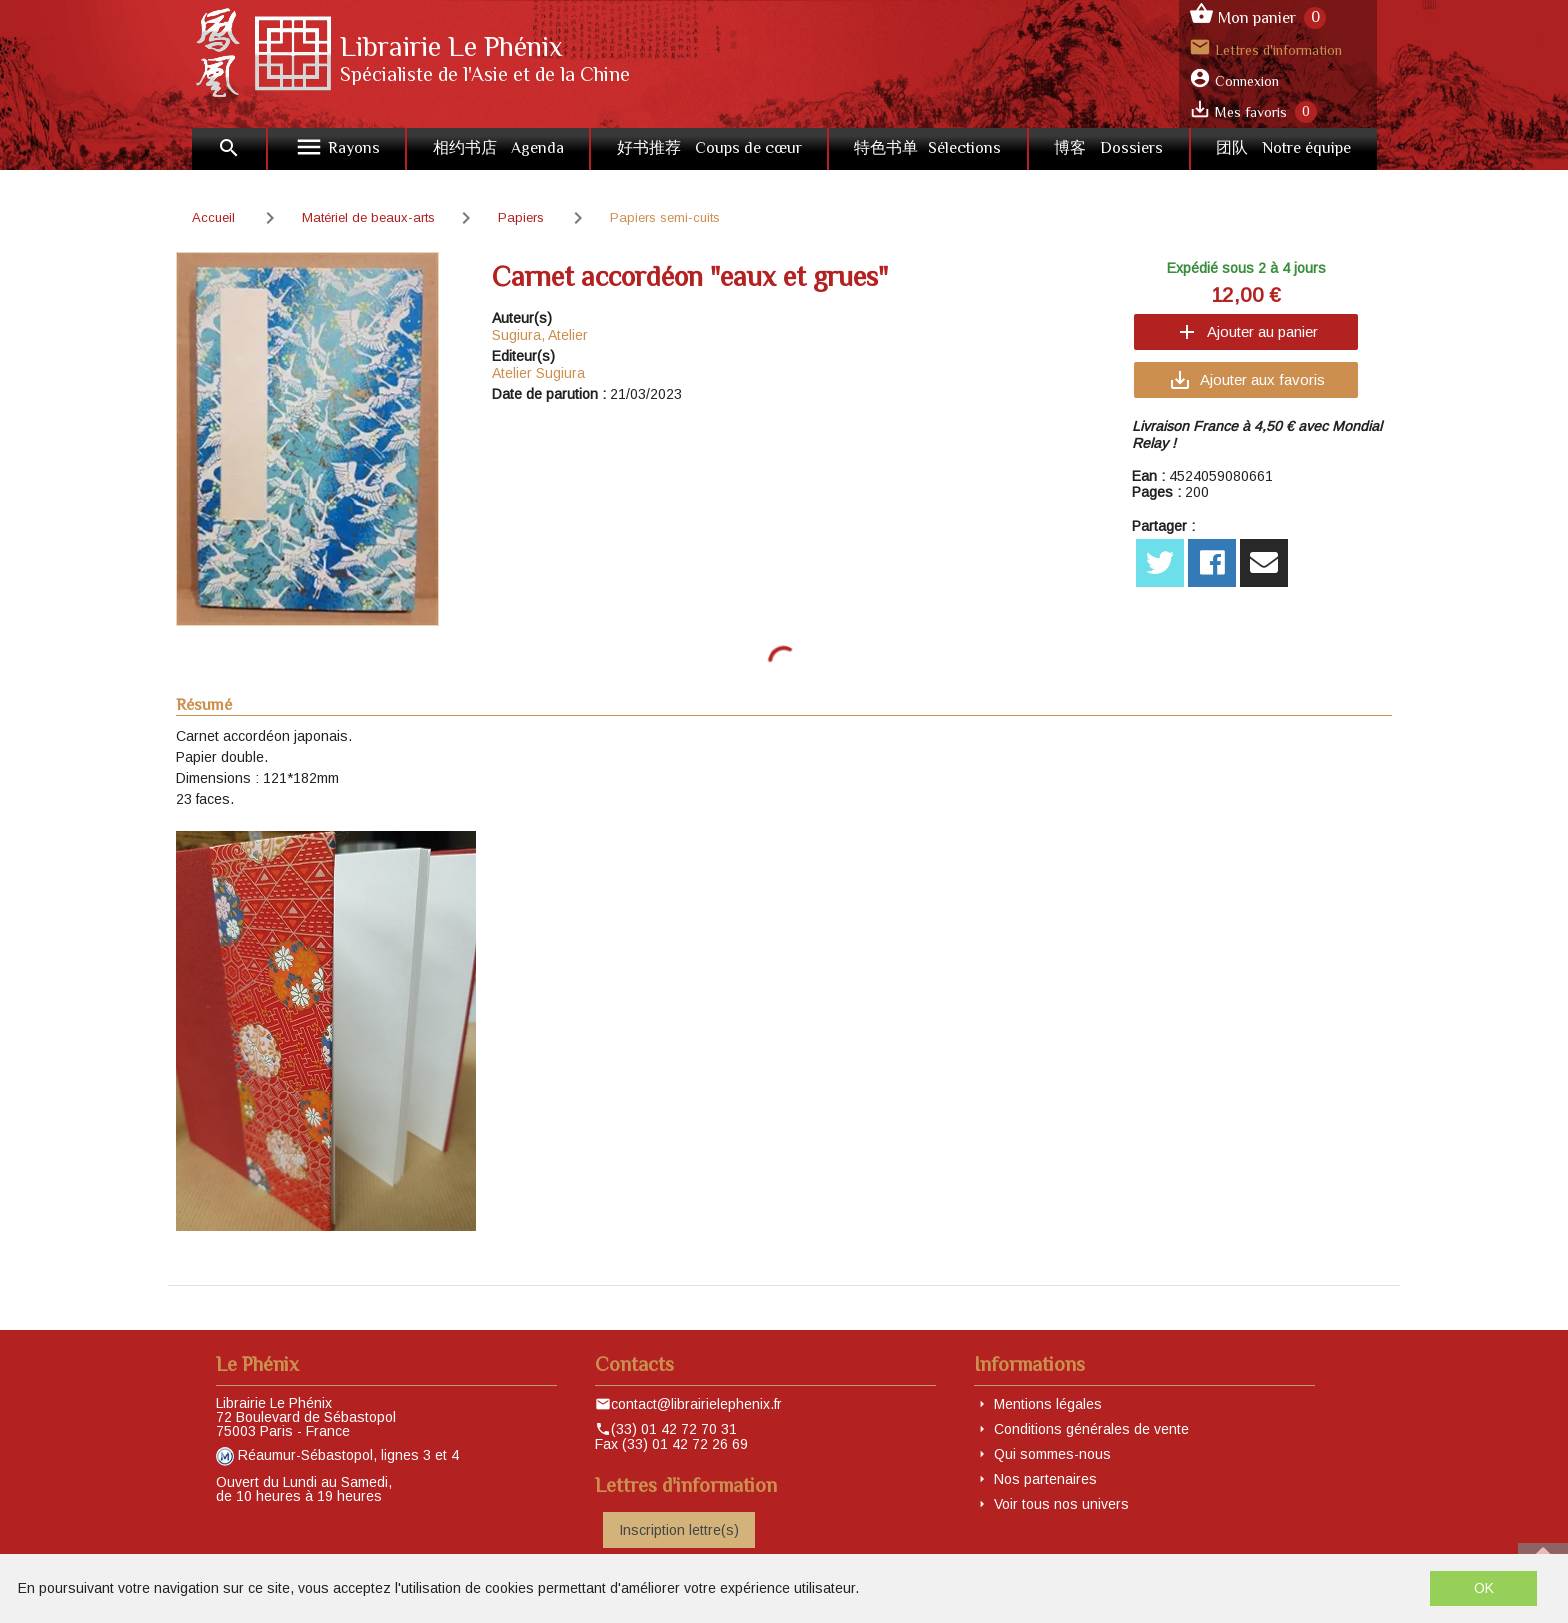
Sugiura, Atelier (540, 335)
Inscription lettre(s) (679, 1530)
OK (1484, 1588)
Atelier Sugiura (538, 373)
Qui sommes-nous (1052, 1454)
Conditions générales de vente (1091, 1429)
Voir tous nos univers (1061, 1504)
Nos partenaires (1045, 1479)
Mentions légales (1048, 1404)
